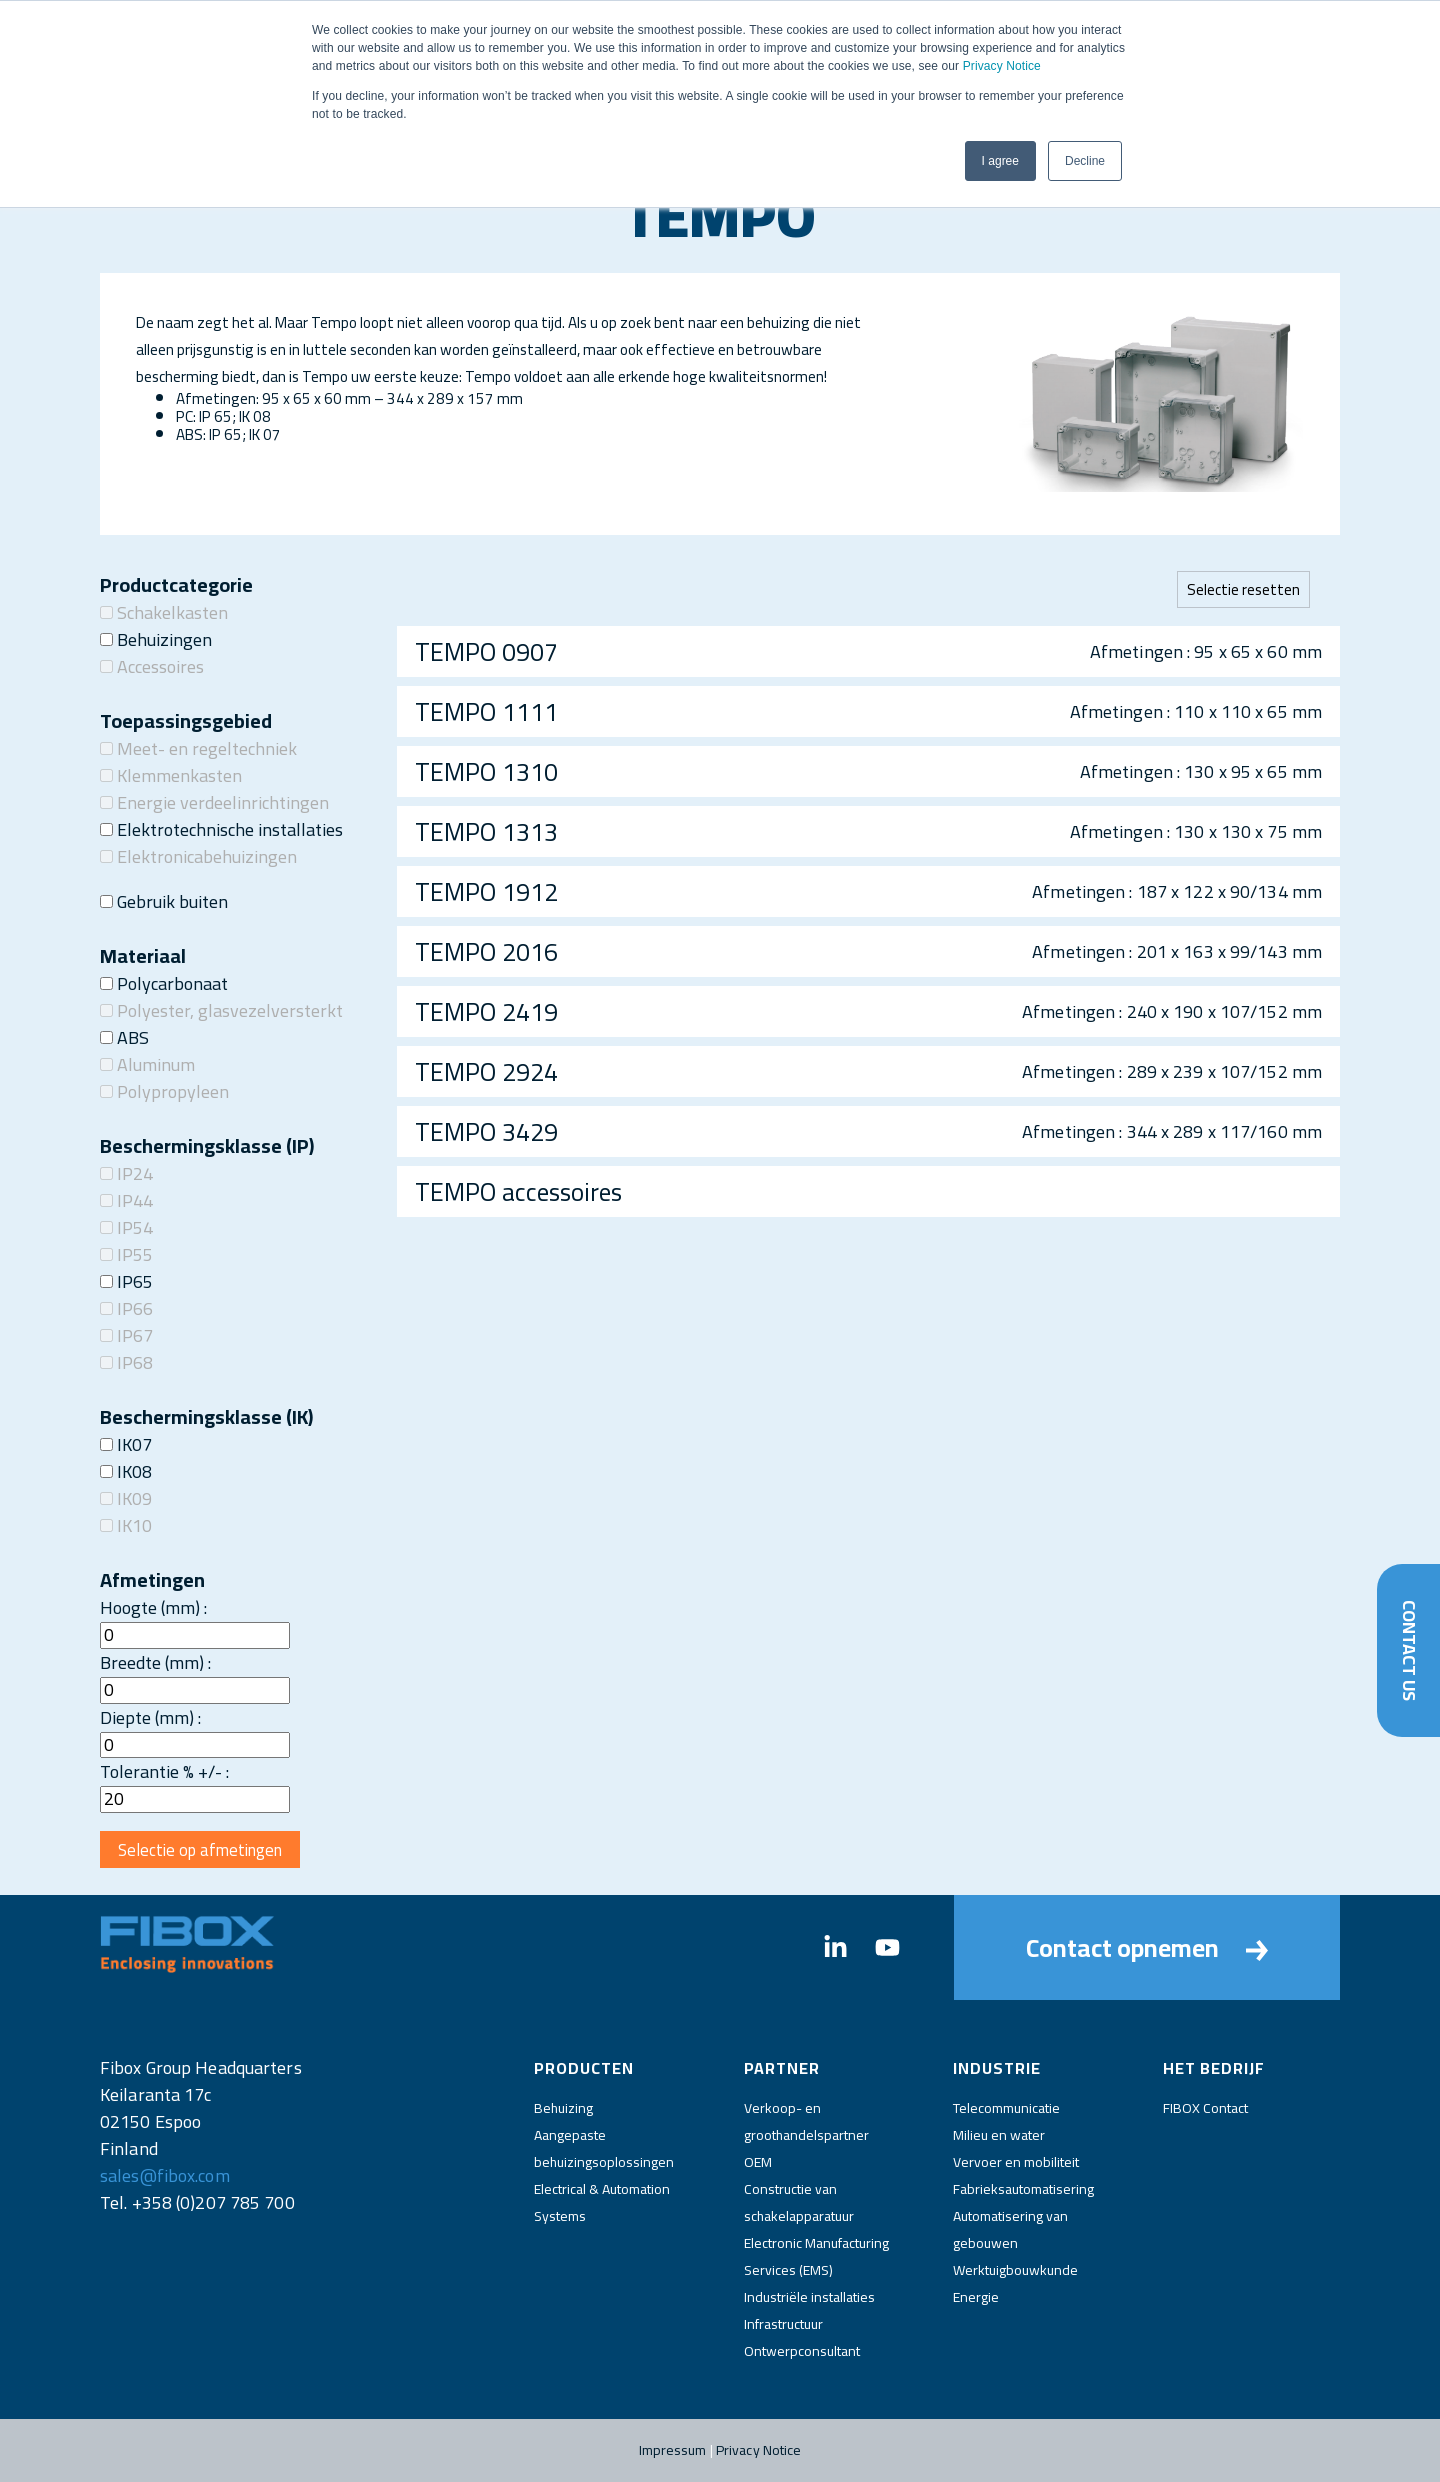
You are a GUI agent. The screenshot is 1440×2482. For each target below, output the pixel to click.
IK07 (126, 1444)
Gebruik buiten (164, 901)
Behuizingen (156, 639)
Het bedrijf (1214, 2068)
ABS (124, 1037)
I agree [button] (1000, 161)
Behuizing (563, 2108)
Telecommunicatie (1006, 2108)
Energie (976, 2297)
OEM (758, 2162)
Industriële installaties (809, 2297)
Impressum (673, 2450)
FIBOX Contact (1205, 2108)
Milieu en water (999, 2135)
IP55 (126, 1254)
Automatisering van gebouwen (1010, 2229)
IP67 (126, 1335)
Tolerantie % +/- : (164, 1771)
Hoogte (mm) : (153, 1607)
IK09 (126, 1498)
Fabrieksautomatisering (1023, 2189)
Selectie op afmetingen (200, 1849)
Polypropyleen (164, 1091)
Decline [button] (1085, 161)
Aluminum (147, 1064)
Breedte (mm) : (155, 1662)
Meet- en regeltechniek (198, 748)
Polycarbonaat (164, 983)
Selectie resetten (1243, 589)
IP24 (126, 1173)
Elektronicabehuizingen (198, 856)
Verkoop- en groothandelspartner (806, 2121)
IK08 (126, 1471)
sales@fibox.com (165, 2175)
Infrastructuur (783, 2324)
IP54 (126, 1227)
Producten (584, 2068)
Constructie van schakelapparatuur (799, 2202)
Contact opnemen (1147, 1947)
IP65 (126, 1281)
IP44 (126, 1200)
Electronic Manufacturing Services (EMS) (816, 2256)
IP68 (126, 1362)
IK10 (126, 1525)
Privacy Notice (1002, 66)
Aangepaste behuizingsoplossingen (604, 2148)
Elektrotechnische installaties (221, 829)
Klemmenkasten (171, 775)
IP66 (126, 1308)
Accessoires (152, 666)
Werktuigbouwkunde (1015, 2270)
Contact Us (1408, 1650)
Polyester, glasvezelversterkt (221, 1010)
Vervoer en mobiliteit (1016, 2162)
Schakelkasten (164, 612)
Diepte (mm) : (150, 1717)
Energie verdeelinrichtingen (214, 802)
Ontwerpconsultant (802, 2351)
